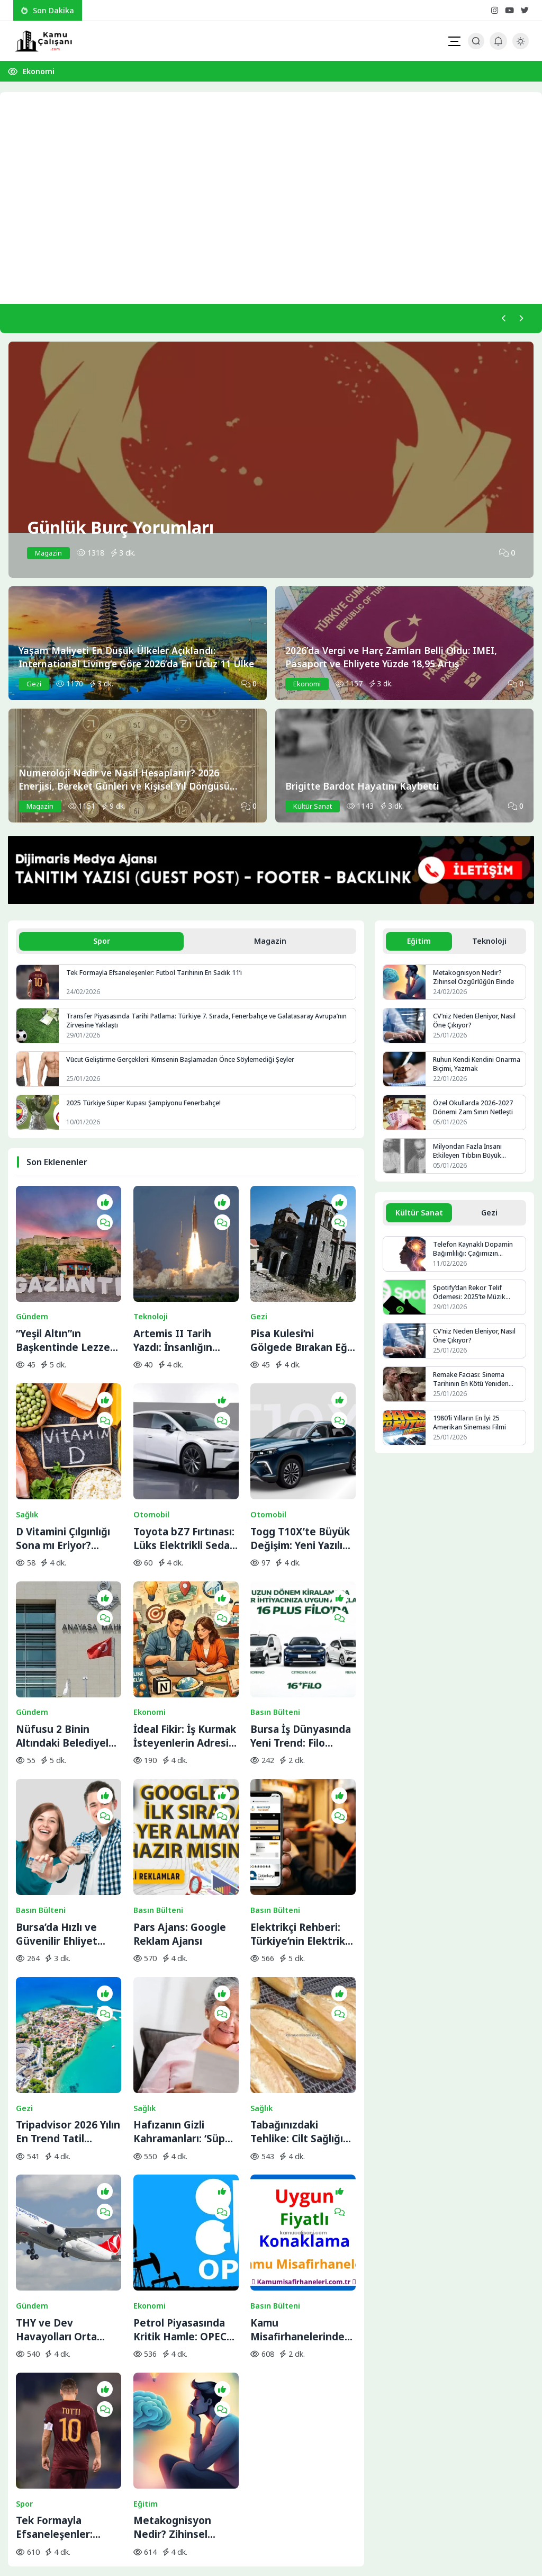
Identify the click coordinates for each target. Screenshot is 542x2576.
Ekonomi (39, 71)
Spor (24, 2253)
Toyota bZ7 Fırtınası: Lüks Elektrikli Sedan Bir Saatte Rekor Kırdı (184, 1470)
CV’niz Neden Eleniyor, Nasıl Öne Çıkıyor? (477, 1026)
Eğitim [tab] (419, 945)
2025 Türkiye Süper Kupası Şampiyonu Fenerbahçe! (147, 1108)
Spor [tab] (102, 945)
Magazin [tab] (270, 945)
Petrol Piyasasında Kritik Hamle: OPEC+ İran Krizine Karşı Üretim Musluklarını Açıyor (182, 2116)
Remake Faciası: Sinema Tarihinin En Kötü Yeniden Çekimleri (474, 1387)
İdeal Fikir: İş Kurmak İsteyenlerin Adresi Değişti (184, 1631)
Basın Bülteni (275, 1608)
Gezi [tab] (489, 1218)
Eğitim (145, 2253)
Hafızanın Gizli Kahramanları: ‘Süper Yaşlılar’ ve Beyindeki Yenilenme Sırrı (185, 1954)
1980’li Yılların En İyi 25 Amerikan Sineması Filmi (471, 1430)
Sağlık (27, 1447)
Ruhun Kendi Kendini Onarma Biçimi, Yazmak (469, 1069)
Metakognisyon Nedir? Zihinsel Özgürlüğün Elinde (178, 2277)
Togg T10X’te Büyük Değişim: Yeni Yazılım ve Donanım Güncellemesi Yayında (300, 1470)
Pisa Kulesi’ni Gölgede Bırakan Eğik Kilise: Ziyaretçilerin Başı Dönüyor (303, 1309)
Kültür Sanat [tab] (419, 1218)
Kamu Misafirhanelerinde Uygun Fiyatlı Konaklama (297, 2116)
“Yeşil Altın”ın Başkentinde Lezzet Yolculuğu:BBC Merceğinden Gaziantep (65, 1309)
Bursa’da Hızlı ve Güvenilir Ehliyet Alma (56, 1793)
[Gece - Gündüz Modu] (520, 46)
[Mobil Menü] (454, 41)
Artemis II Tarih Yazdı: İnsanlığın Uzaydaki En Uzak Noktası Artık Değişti (185, 1309)
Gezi (258, 1285)
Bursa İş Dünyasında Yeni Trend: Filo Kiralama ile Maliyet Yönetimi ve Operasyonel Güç (300, 1631)
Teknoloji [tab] (490, 945)
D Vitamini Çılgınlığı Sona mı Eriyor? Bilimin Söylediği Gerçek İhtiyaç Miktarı (63, 1470)
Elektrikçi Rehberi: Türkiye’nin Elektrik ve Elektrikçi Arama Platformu (298, 1793)
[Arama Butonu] (476, 41)
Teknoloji (150, 1285)
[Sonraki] (519, 320)
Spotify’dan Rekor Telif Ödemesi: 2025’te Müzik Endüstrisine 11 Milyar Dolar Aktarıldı (477, 1299)
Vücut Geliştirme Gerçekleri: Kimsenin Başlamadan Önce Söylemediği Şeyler (184, 1065)
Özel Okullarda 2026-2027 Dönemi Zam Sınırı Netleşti (474, 1113)
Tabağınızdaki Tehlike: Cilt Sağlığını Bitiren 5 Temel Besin (303, 1954)
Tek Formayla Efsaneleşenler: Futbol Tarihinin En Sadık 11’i (158, 977)
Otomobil (151, 1447)
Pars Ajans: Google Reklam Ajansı (179, 1792)
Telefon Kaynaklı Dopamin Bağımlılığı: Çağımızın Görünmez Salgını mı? (474, 1256)
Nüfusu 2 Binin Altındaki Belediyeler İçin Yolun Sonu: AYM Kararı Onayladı (67, 1631)
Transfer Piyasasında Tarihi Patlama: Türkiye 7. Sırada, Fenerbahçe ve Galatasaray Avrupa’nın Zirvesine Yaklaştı (195, 1025)
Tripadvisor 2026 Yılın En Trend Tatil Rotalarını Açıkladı (68, 1954)
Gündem (32, 1285)
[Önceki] (499, 320)
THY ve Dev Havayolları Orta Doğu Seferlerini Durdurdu (56, 2116)
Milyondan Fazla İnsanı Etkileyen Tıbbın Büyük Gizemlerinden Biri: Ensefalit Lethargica (477, 1157)
